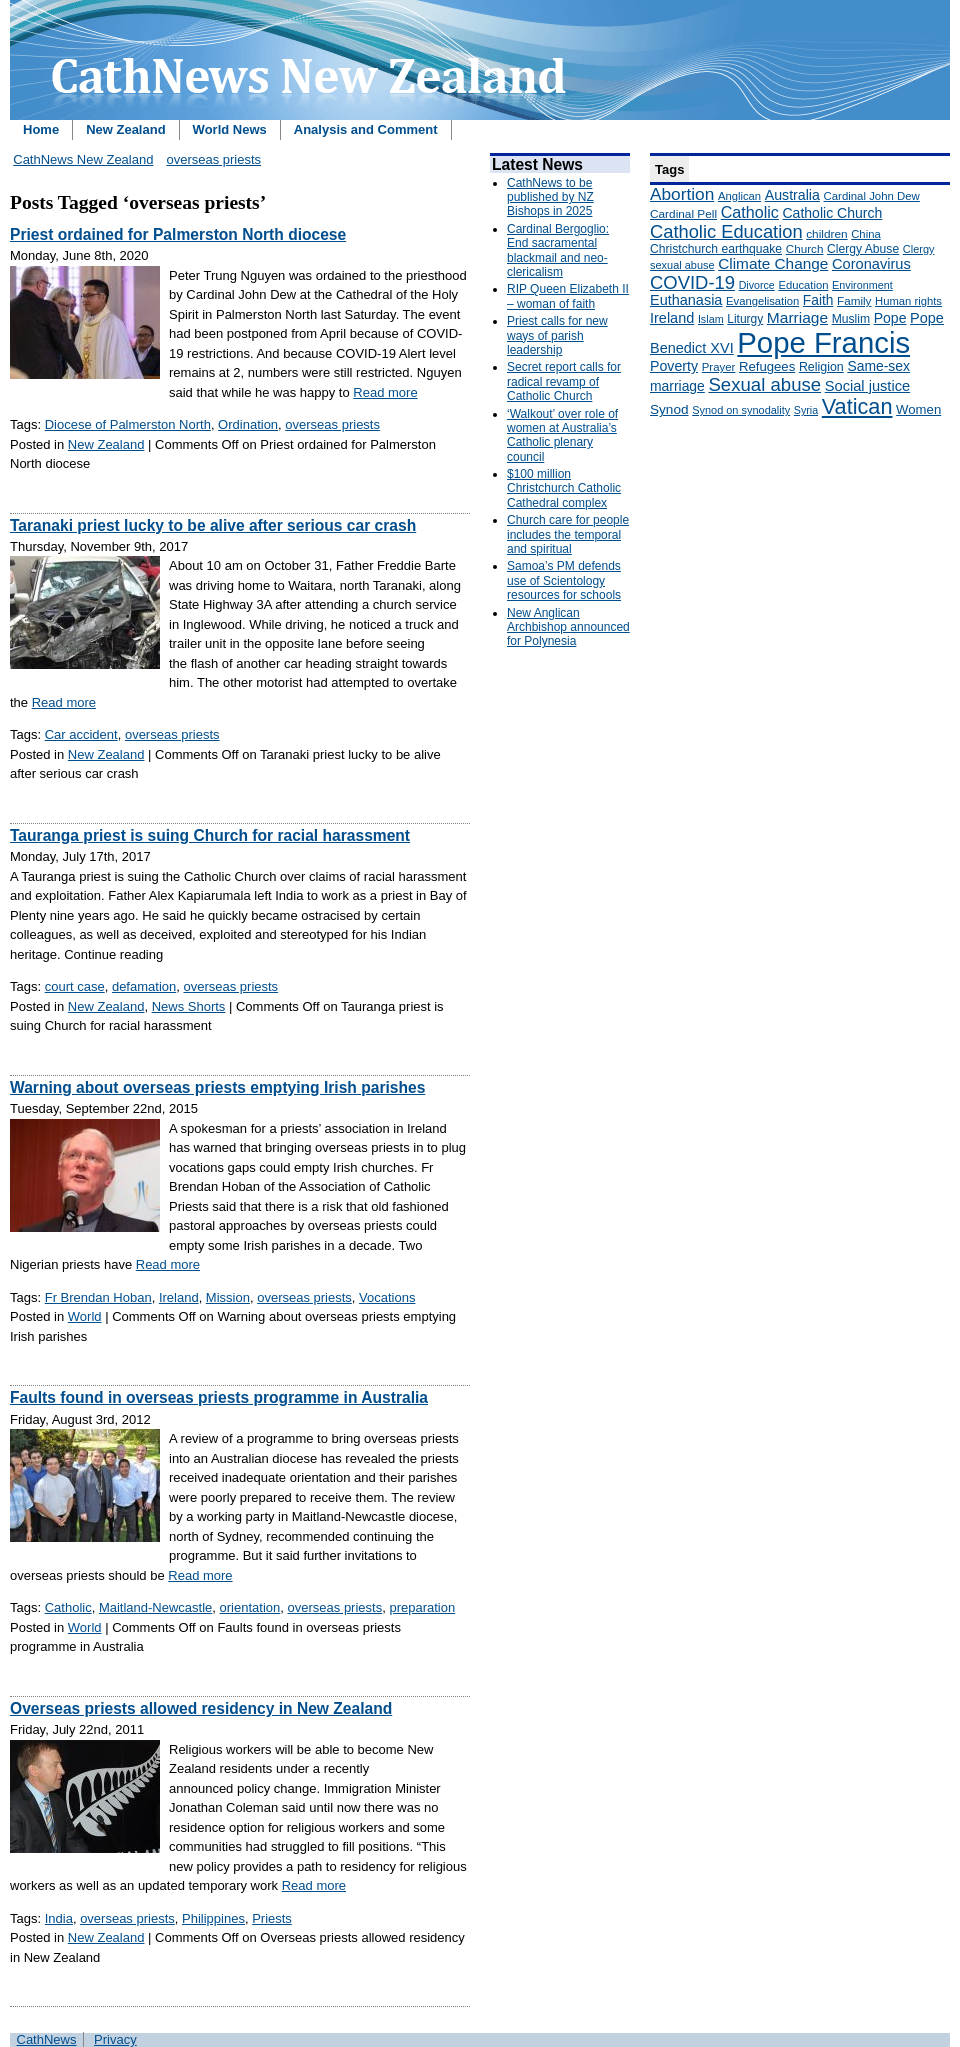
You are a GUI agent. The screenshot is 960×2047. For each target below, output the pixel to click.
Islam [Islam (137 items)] (711, 319)
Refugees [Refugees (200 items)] (767, 366)
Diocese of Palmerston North (128, 424)
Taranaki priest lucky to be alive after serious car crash (213, 525)
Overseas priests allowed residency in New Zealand (201, 1708)
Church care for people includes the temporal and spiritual (568, 534)
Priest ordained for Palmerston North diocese (178, 234)
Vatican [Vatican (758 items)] (857, 406)
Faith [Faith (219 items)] (818, 300)
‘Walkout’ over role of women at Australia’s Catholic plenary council (562, 435)
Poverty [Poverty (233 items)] (674, 366)
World (85, 1316)
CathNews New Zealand (83, 159)
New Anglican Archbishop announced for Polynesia (568, 627)
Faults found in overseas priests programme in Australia (219, 1397)
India (59, 1918)
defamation (144, 986)
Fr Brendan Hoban (98, 1297)
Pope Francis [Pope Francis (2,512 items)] (823, 342)
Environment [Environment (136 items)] (862, 285)
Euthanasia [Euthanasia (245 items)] (686, 300)
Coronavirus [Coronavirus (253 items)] (871, 264)
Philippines (213, 1918)
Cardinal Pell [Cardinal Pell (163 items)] (683, 214)
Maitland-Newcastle (155, 1607)
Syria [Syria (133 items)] (806, 410)
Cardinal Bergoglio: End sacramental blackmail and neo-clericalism (558, 250)
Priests (272, 1918)
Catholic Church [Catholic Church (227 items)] (832, 213)
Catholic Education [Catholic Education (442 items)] (726, 231)
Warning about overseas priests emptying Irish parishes (217, 1087)
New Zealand (125, 129)
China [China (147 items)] (865, 234)
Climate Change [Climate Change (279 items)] (773, 263)
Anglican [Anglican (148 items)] (739, 196)
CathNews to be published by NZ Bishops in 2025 (550, 197)
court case (75, 986)
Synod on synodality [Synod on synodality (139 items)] (741, 410)
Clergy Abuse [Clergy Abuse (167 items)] (863, 249)
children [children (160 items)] (826, 234)
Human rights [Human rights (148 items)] (908, 301)
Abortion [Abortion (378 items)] (682, 194)
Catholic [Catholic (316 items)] (750, 212)
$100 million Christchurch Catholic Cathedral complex (564, 488)
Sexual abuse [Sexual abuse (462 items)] (764, 384)
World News (230, 129)
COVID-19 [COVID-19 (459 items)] (692, 282)
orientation (250, 1607)
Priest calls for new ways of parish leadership (557, 335)
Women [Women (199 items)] (918, 409)
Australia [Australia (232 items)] (792, 195)
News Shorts (189, 1006)
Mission (228, 1297)
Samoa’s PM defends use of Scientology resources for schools (564, 580)
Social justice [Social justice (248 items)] (867, 386)
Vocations (387, 1297)
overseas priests (213, 159)
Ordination (248, 424)
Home (41, 129)
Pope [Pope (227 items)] (890, 318)
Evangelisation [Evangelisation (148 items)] (762, 301)
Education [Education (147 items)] (803, 285)
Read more (385, 392)
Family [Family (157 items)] (854, 300)
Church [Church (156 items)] (805, 248)
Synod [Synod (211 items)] (669, 409)
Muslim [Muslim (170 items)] (851, 319)
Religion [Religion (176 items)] (821, 367)
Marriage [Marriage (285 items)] (797, 317)
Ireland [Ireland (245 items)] (672, 318)
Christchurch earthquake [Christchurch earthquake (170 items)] (716, 249)
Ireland (179, 1297)
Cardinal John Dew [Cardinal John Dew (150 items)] (872, 196)
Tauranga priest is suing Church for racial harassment (210, 835)
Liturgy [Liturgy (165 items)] (745, 319)
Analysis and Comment (366, 129)
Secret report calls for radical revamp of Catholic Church (564, 381)
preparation (422, 1607)
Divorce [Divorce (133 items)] (757, 285)
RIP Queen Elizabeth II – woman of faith (568, 296)
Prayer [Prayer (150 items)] (719, 367)
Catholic (68, 1607)
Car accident (81, 734)
